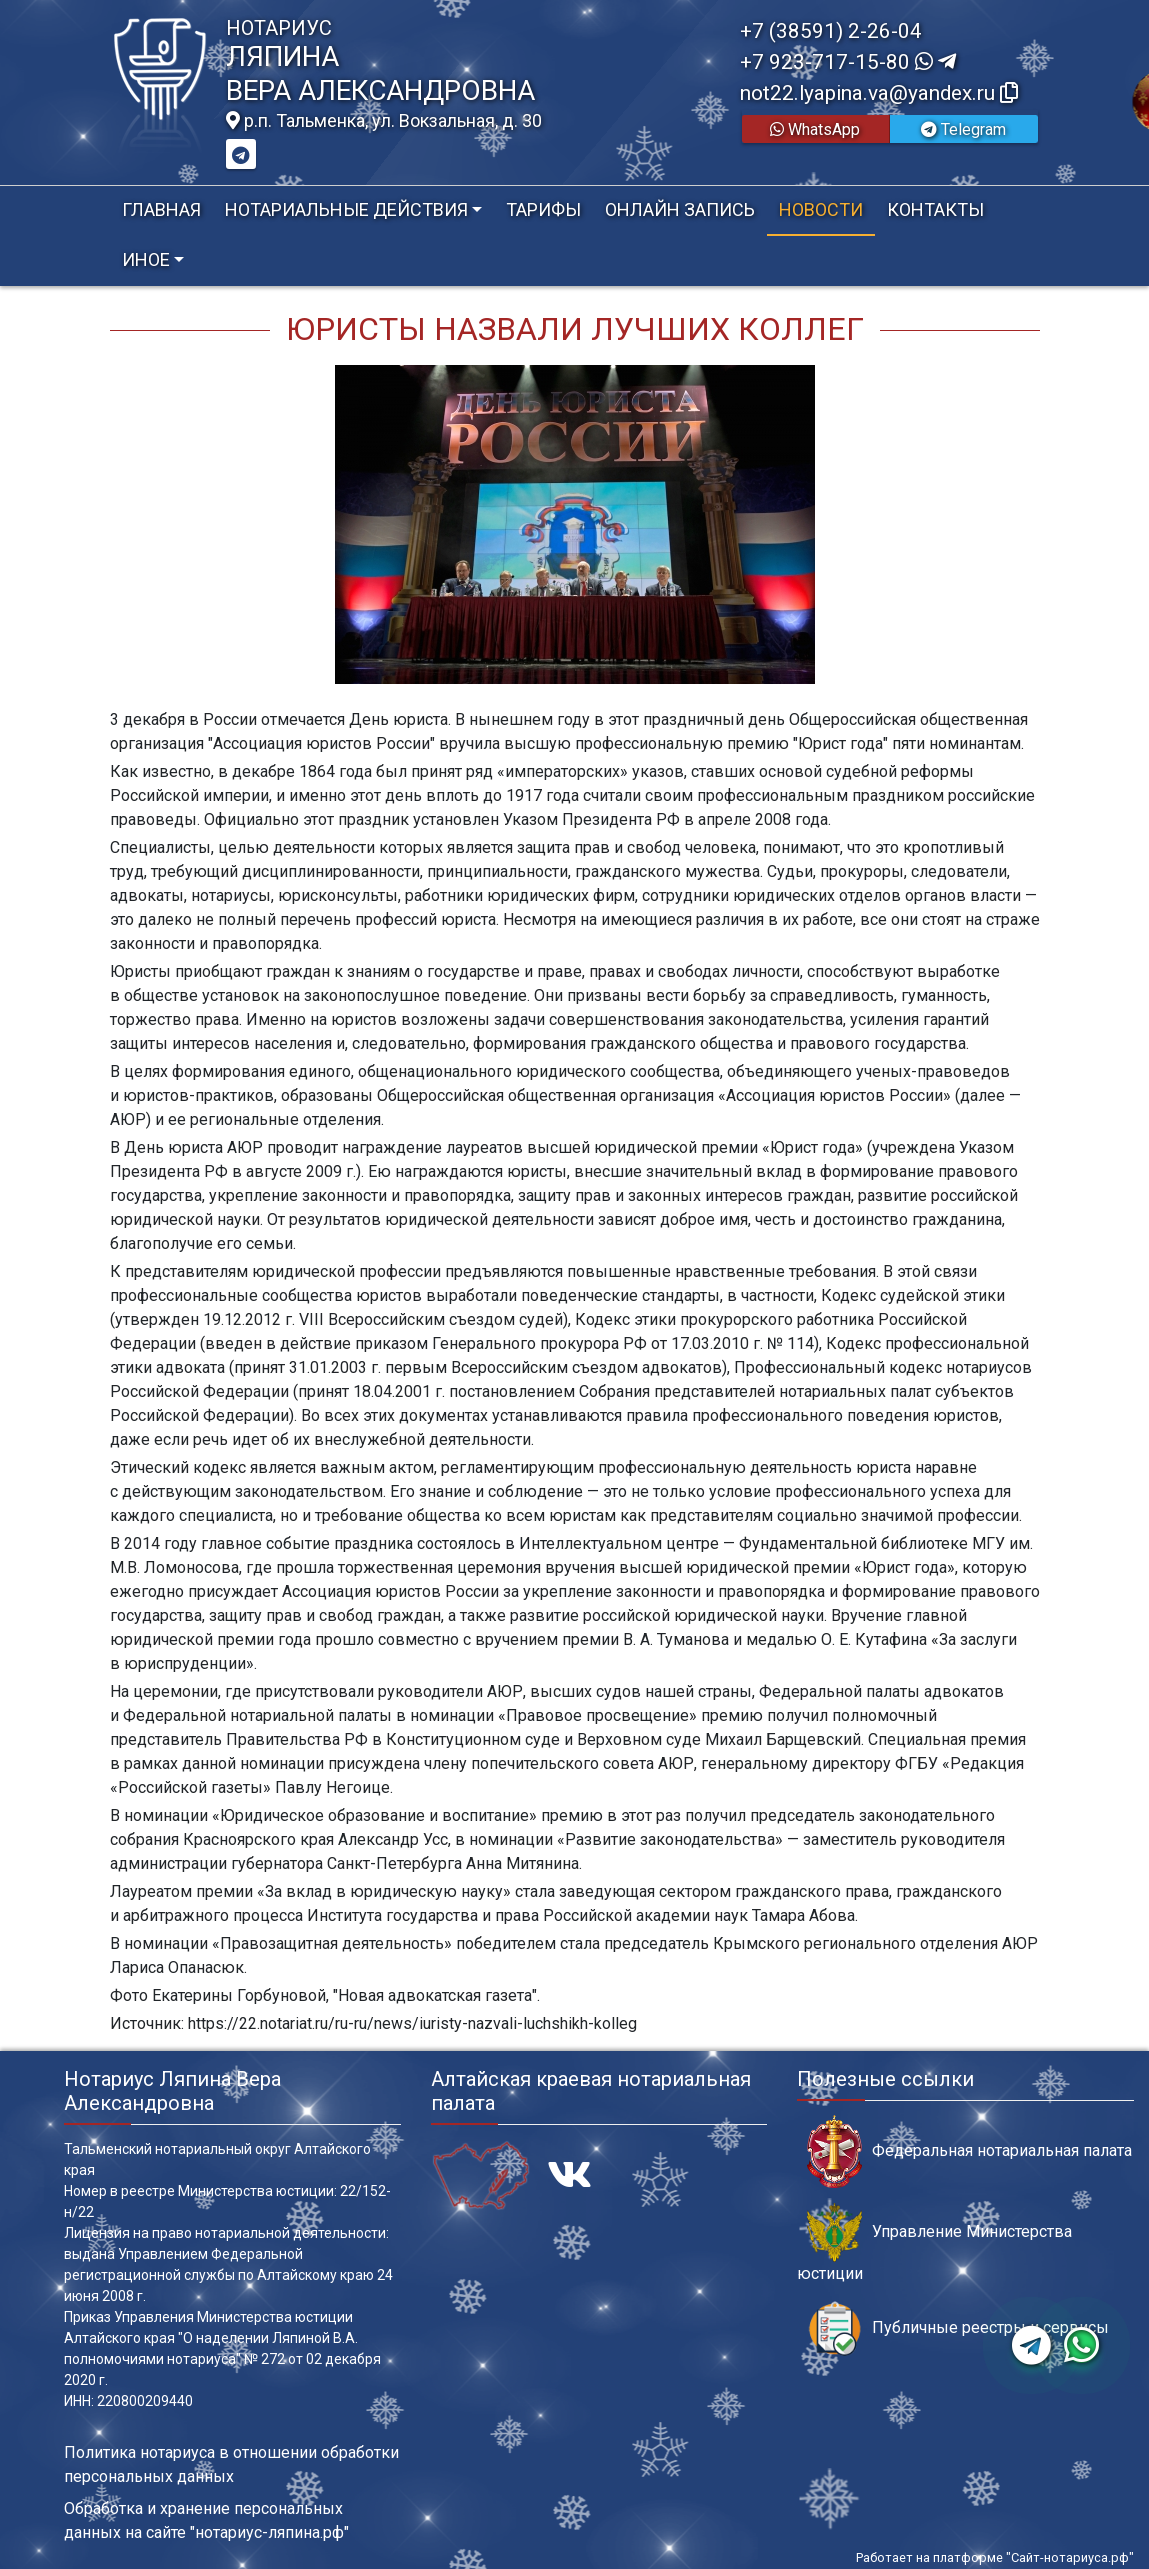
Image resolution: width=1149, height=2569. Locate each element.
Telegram (963, 129)
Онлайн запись (680, 209)
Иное (146, 259)
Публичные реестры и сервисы (958, 2328)
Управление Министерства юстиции (934, 2243)
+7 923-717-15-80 (848, 62)
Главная (161, 209)
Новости (821, 209)
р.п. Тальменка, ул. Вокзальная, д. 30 (384, 121)
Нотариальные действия (346, 209)
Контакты (935, 209)
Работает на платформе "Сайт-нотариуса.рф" (995, 2557)
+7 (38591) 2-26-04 (831, 31)
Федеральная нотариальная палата (969, 2151)
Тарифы (543, 209)
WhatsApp (815, 129)
